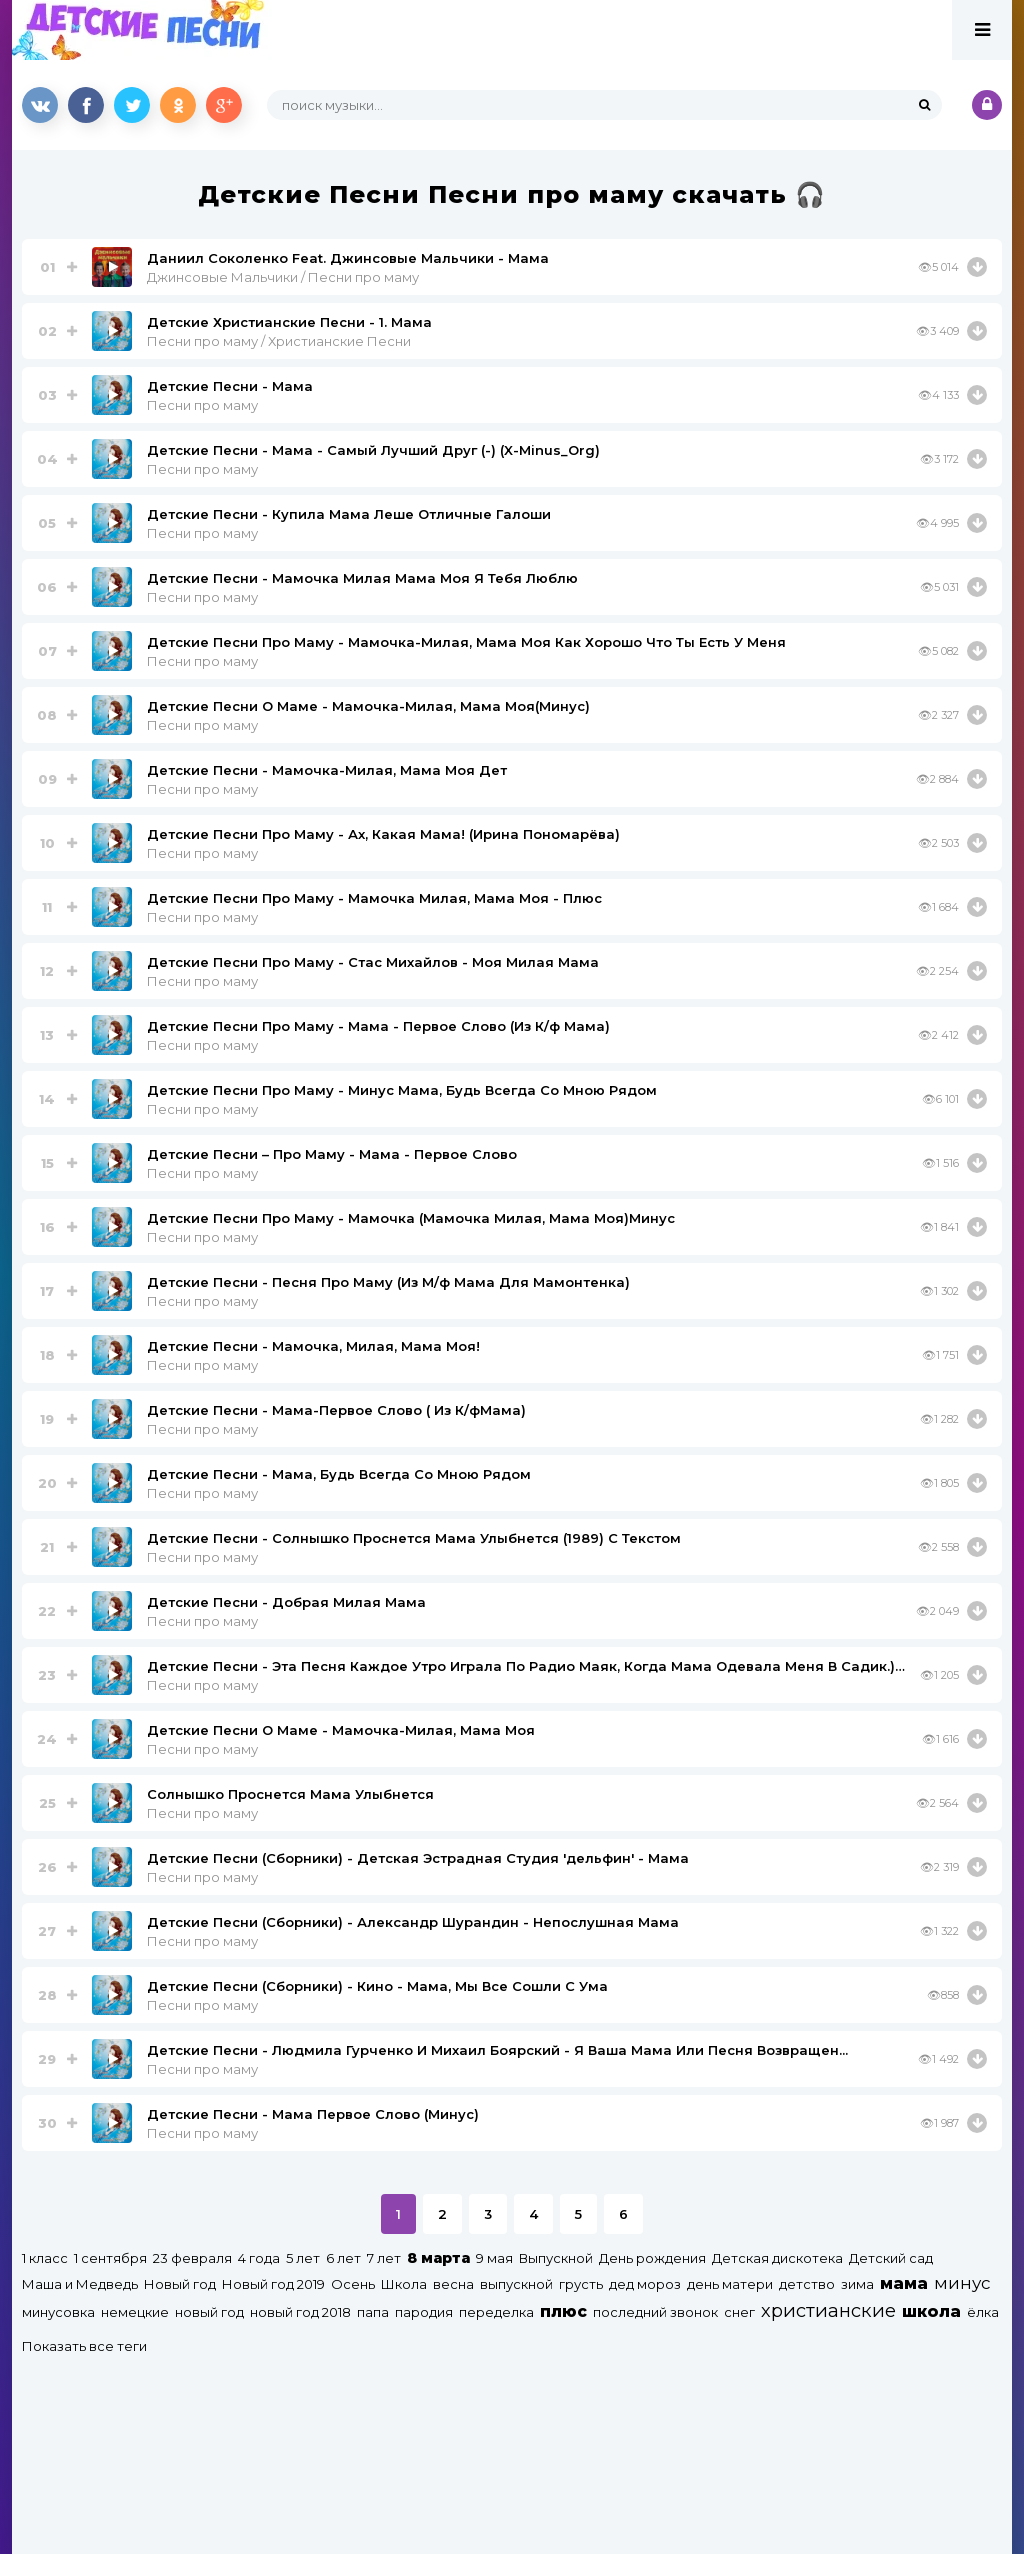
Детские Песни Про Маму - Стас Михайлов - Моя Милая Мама (373, 962)
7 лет (384, 2258)
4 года (259, 2258)
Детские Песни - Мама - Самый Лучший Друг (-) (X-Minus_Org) (373, 450)
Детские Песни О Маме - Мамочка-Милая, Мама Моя (341, 1730)
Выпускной (556, 2258)
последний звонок (655, 2312)
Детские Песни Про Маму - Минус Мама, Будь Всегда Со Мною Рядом (402, 1090)
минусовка (58, 2312)
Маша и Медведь (80, 2284)
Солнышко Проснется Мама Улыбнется (290, 1794)
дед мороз (645, 2284)
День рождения (652, 2258)
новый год (209, 2312)
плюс (563, 2311)
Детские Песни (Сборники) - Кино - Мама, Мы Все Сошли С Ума (377, 1986)
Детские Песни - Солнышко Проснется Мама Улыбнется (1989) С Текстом (414, 1538)
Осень (353, 2284)
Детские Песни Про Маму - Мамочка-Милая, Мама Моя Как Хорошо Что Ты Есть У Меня (466, 642)
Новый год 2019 (273, 2284)
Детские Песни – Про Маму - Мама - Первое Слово (332, 1154)
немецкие (135, 2312)
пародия (424, 2312)
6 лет (343, 2258)
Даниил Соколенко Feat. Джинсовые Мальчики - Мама (348, 258)
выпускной (516, 2284)
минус (962, 2283)
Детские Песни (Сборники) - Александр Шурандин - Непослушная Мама (413, 1922)
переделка (496, 2312)
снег (739, 2312)
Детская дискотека (777, 2258)
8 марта (438, 2258)
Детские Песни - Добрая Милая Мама (286, 1602)
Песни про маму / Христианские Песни (279, 341)
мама (904, 2283)
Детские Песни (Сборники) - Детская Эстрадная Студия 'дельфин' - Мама (418, 1858)
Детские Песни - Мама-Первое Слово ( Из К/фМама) (336, 1410)
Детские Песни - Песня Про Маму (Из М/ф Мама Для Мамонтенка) (388, 1282)
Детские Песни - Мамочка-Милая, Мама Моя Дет (327, 770)
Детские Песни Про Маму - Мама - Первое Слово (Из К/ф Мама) (378, 1026)
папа (373, 2312)
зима (857, 2284)
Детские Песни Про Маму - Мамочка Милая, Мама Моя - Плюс (374, 898)
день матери (730, 2284)
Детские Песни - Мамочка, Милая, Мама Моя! (313, 1346)
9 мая (494, 2258)
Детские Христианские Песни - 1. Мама (289, 322)
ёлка (983, 2312)
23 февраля (192, 2258)
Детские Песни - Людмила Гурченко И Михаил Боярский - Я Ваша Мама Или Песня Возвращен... (497, 2050)
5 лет (303, 2258)
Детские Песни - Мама (230, 386)
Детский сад (891, 2258)
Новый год (180, 2284)
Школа (404, 2284)
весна (453, 2284)
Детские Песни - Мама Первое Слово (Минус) (313, 2114)
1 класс (45, 2258)
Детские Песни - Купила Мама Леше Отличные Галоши (349, 514)
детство (807, 2284)
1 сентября (110, 2258)
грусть (581, 2284)
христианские (828, 2310)
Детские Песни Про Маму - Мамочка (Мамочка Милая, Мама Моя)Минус (411, 1218)
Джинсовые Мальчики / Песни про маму (283, 277)
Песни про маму (202, 405)
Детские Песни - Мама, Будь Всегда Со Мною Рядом (339, 1474)
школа (931, 2311)
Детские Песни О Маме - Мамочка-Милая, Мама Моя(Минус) (368, 706)
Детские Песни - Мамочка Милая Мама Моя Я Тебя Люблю (362, 578)
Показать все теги (84, 2346)
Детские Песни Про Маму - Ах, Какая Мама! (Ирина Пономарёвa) (383, 834)
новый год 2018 (300, 2312)
